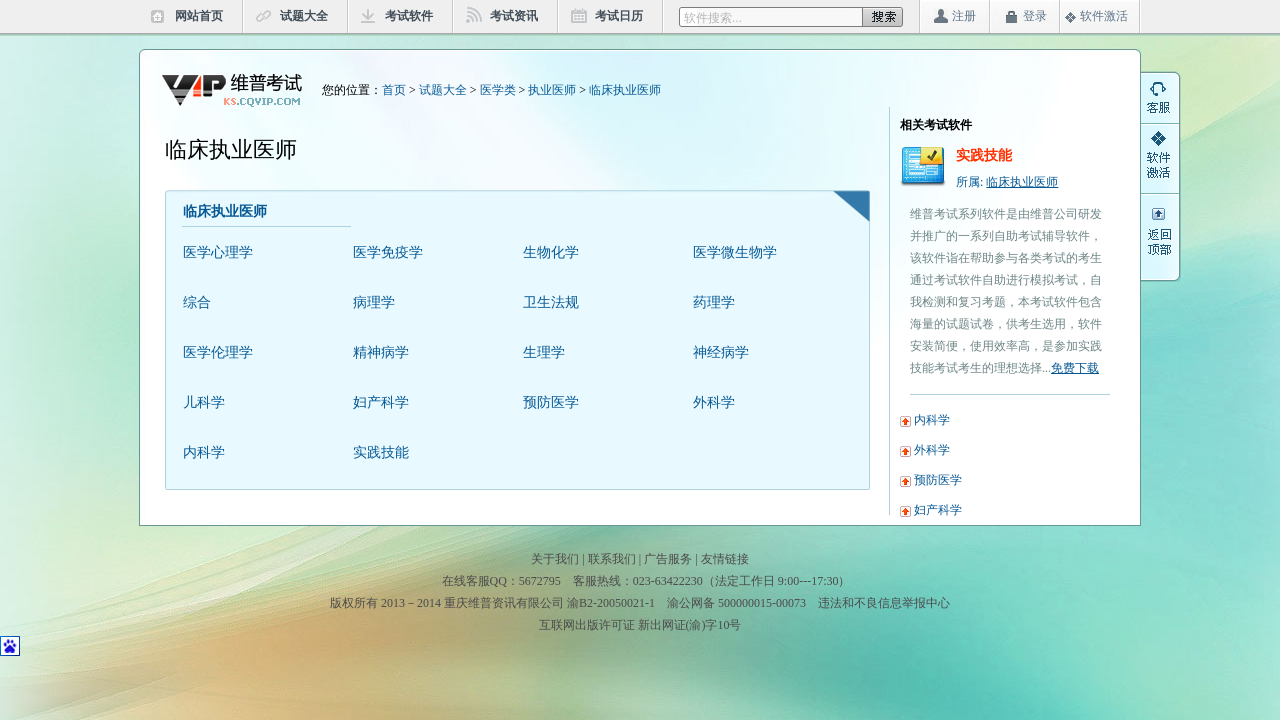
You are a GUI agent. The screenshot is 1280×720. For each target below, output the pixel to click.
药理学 (714, 302)
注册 (964, 16)
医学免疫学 (388, 252)
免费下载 (1075, 368)
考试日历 (619, 16)
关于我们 (555, 559)
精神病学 (381, 352)
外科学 (714, 402)
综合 (197, 302)
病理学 (374, 302)
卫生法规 (551, 302)
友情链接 (725, 559)
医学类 (498, 90)
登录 (1035, 16)
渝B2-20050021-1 (611, 603)
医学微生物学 (735, 252)
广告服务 (668, 559)
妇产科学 (381, 402)
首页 (394, 90)
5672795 (540, 581)
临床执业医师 (625, 90)
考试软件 (409, 16)
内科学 (204, 452)
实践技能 (381, 452)
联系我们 (612, 559)
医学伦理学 (218, 352)
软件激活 (1104, 16)
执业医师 (552, 90)
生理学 (544, 352)
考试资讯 (514, 16)
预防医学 (551, 402)
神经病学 (721, 352)
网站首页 (199, 16)
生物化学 (551, 252)
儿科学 (204, 402)
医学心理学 (218, 252)
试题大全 (304, 16)
